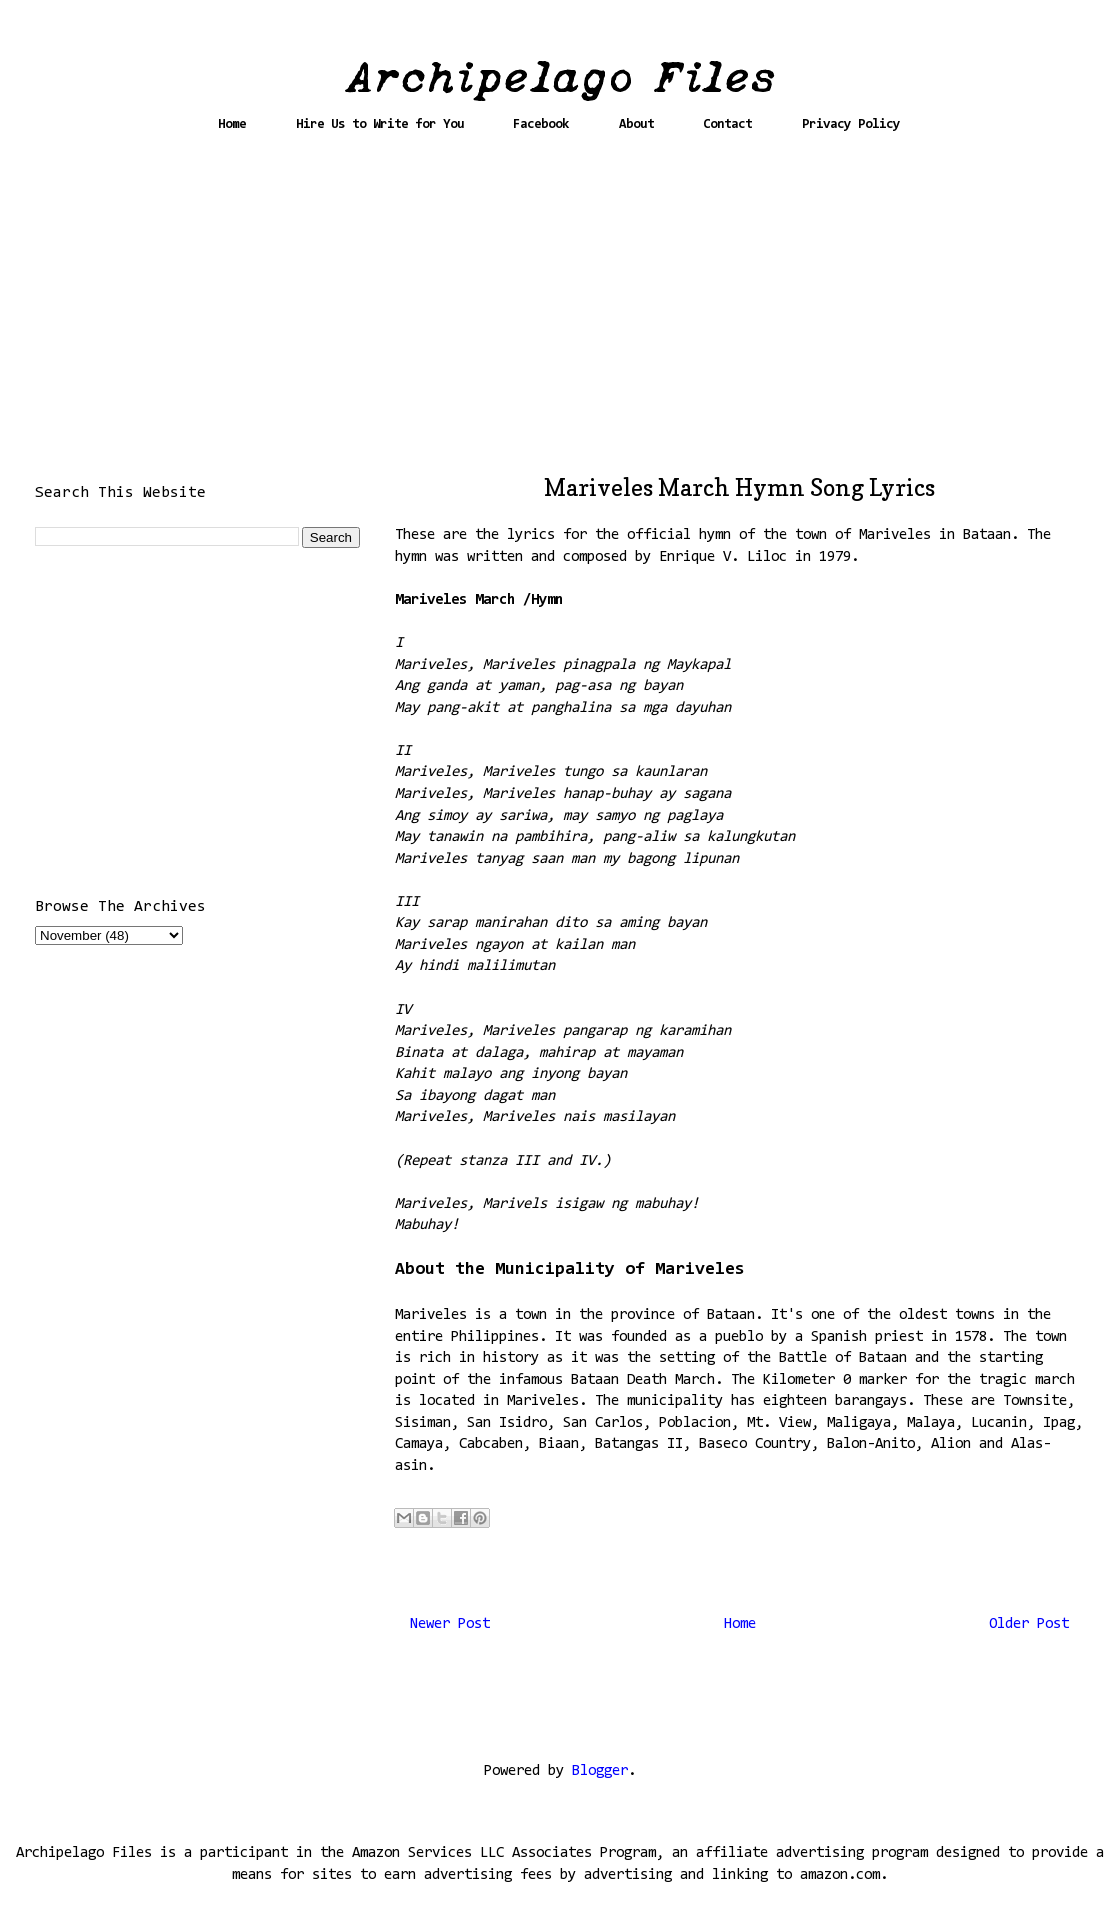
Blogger (600, 1771)
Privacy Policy (851, 124)
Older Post (1029, 1624)
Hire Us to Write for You (380, 124)
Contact (727, 124)
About (636, 124)
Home (232, 124)
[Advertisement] (560, 312)
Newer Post (450, 1624)
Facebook (541, 124)
